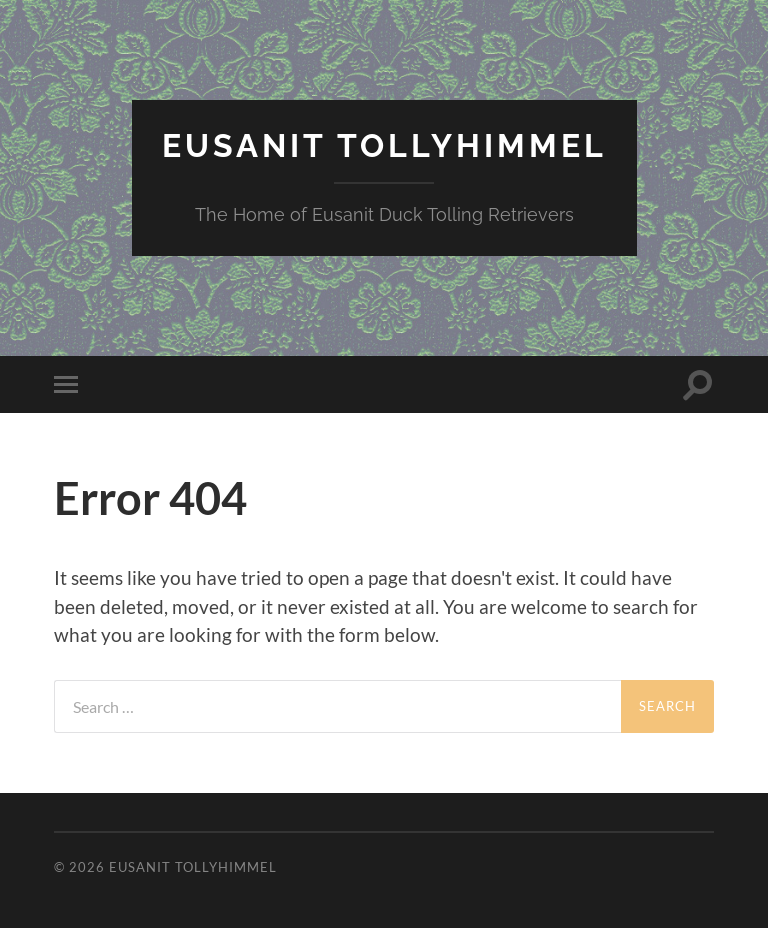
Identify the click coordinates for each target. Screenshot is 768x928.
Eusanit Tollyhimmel (384, 145)
